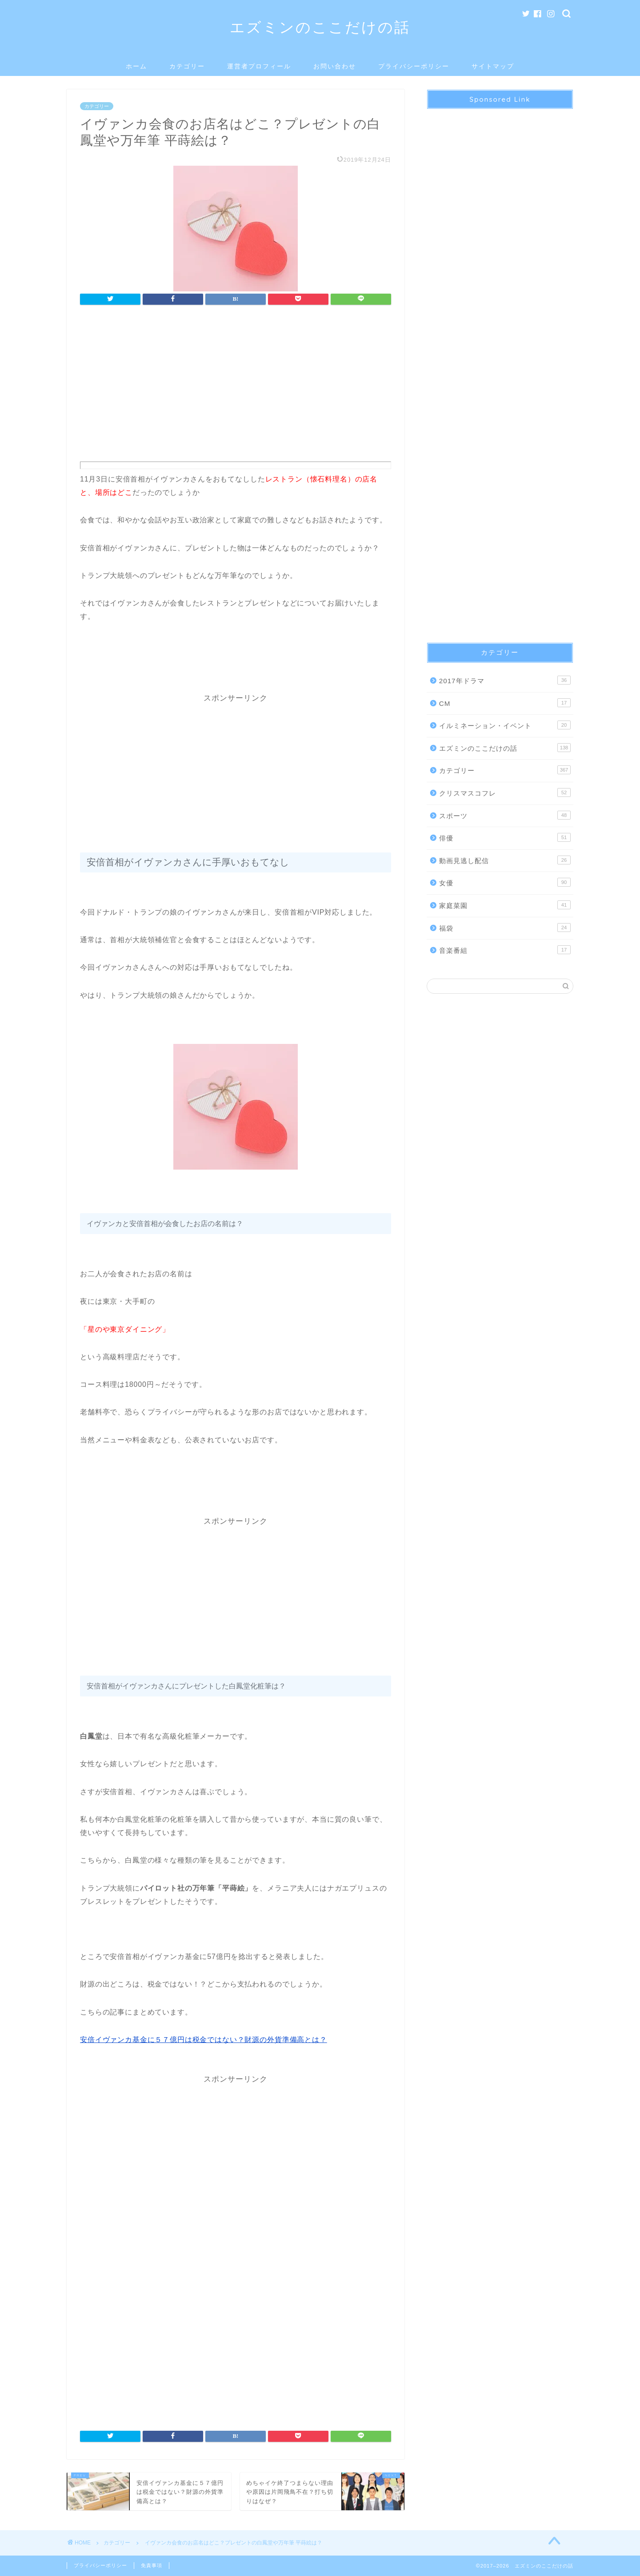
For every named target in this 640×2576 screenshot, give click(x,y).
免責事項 (151, 2565)
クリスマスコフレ (505, 792)
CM (505, 702)
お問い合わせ (334, 66)
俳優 (505, 837)
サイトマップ (493, 66)
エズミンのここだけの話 (320, 27)
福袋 (505, 927)
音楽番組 (505, 949)
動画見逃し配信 (505, 860)
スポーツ (505, 815)
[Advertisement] (235, 386)
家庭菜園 (505, 904)
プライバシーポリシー (413, 66)
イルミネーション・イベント (505, 725)
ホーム (136, 66)
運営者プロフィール (259, 66)
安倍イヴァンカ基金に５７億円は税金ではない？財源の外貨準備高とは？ (203, 2039)
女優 (505, 882)
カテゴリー (187, 66)
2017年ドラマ (505, 680)
